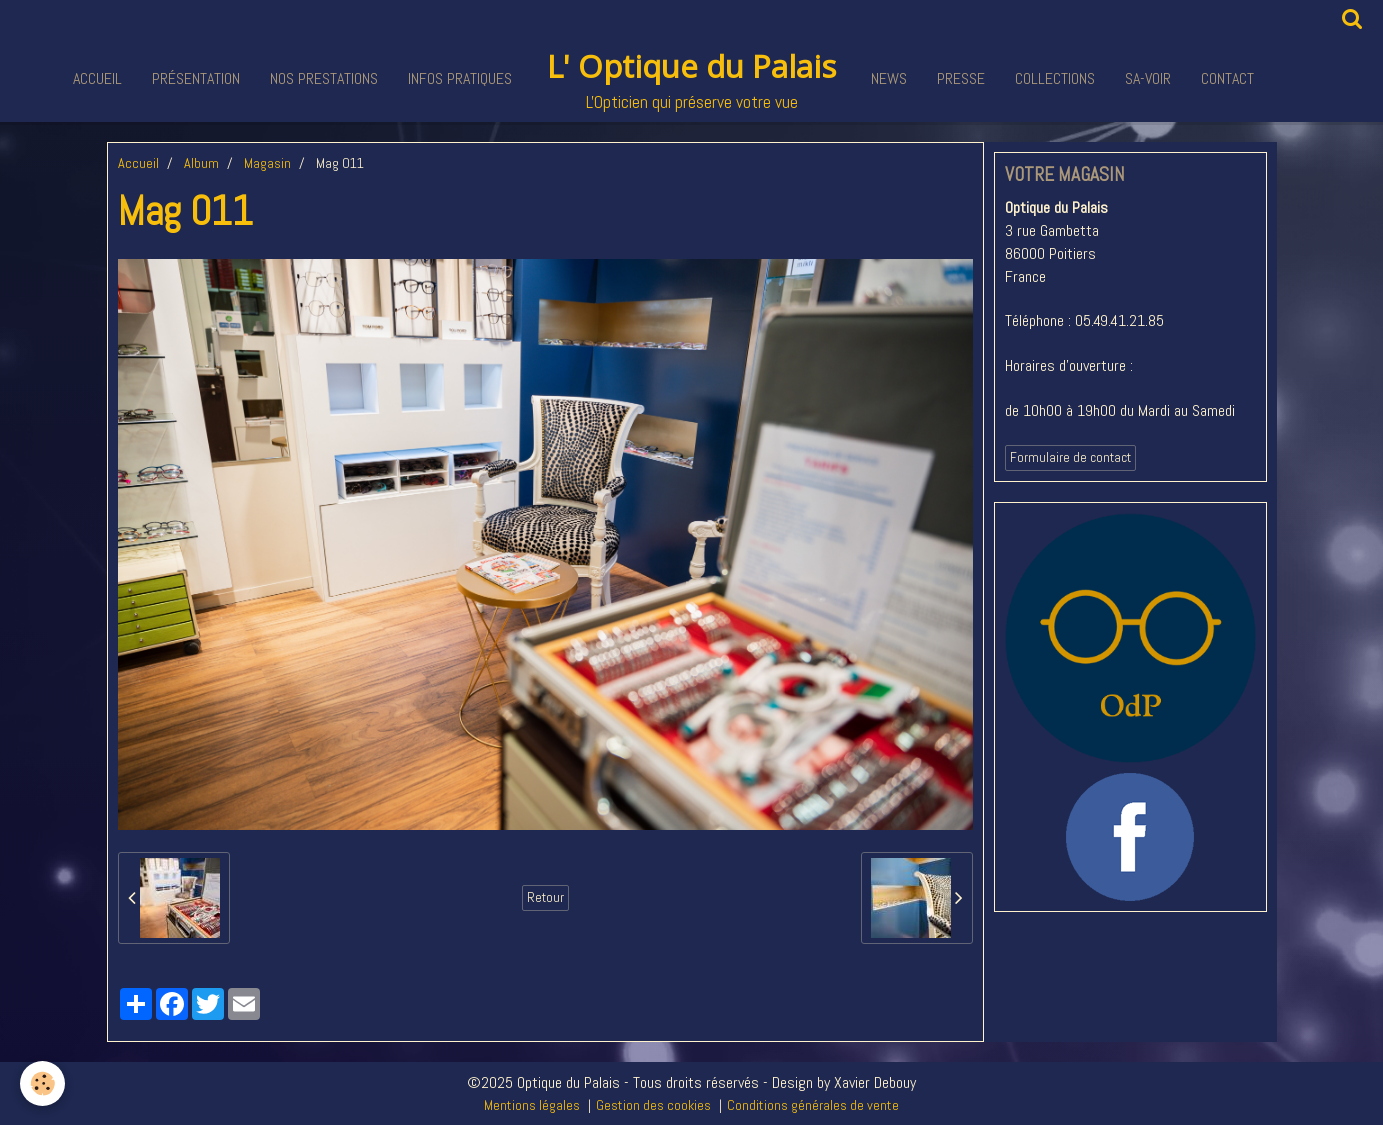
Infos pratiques (460, 78)
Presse (961, 78)
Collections (1055, 78)
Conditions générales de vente (813, 1105)
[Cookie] (42, 1083)
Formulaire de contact (1070, 457)
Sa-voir (1148, 78)
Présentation (196, 78)
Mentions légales (532, 1105)
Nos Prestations (324, 78)
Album (201, 163)
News (889, 78)
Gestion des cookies (653, 1105)
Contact (1227, 78)
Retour (545, 897)
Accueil (97, 78)
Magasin (267, 163)
